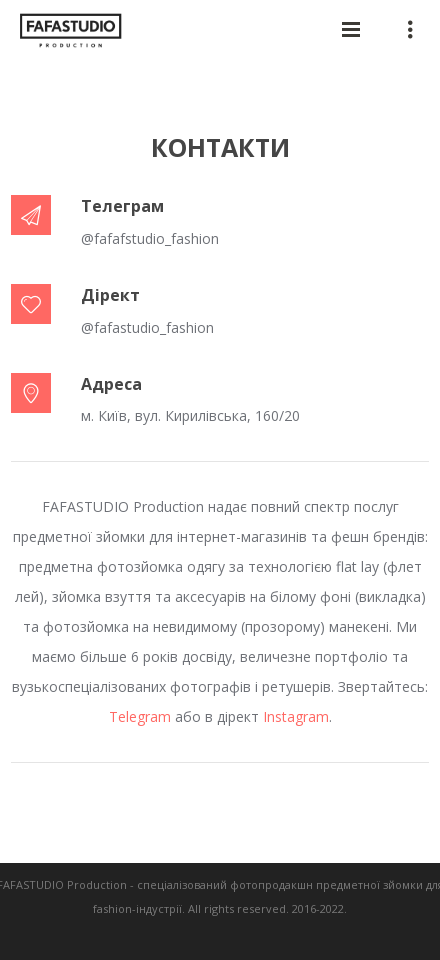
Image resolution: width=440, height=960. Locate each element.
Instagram (296, 716)
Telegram (140, 716)
